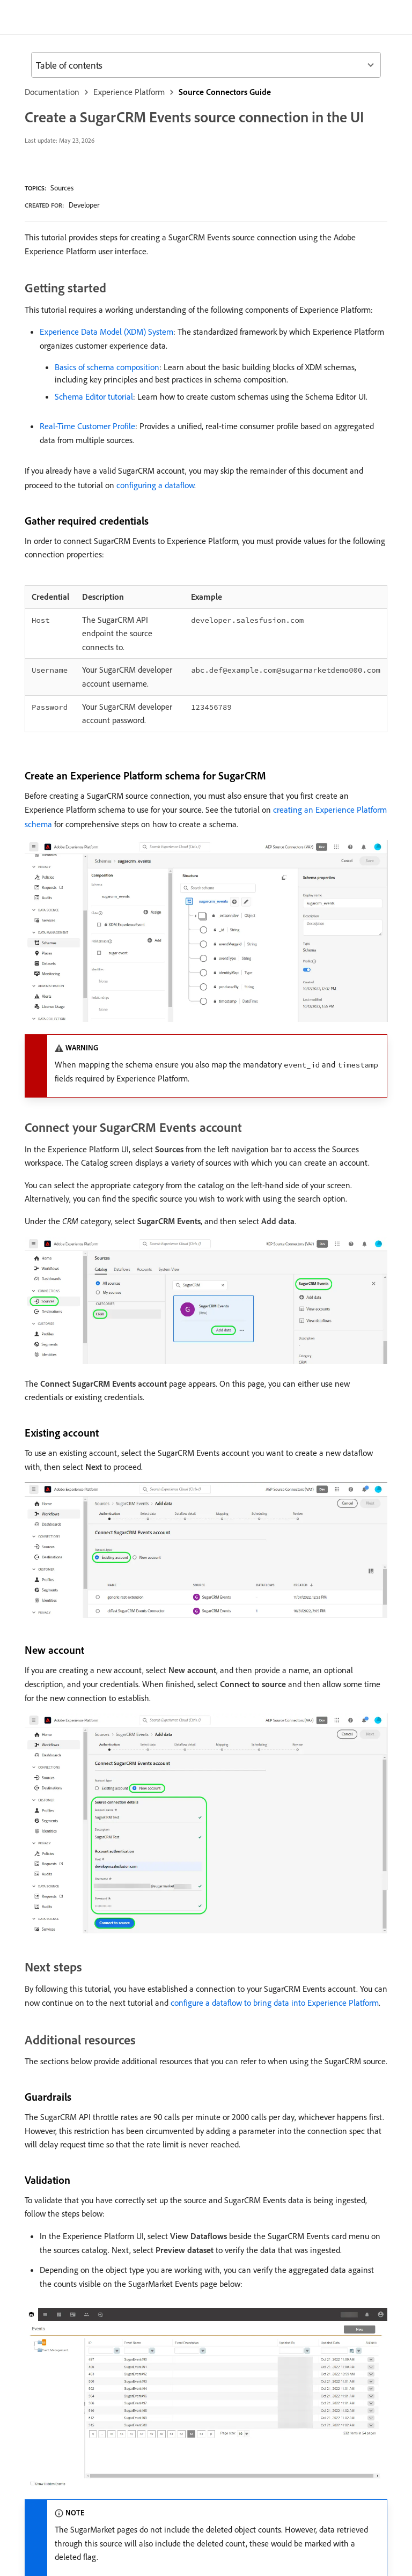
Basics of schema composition (115, 401)
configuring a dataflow (237, 531)
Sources (68, 207)
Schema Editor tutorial (100, 430)
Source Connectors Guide (250, 92)
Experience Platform (142, 92)
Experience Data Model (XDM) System (115, 366)
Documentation (56, 92)
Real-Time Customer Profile (94, 472)
